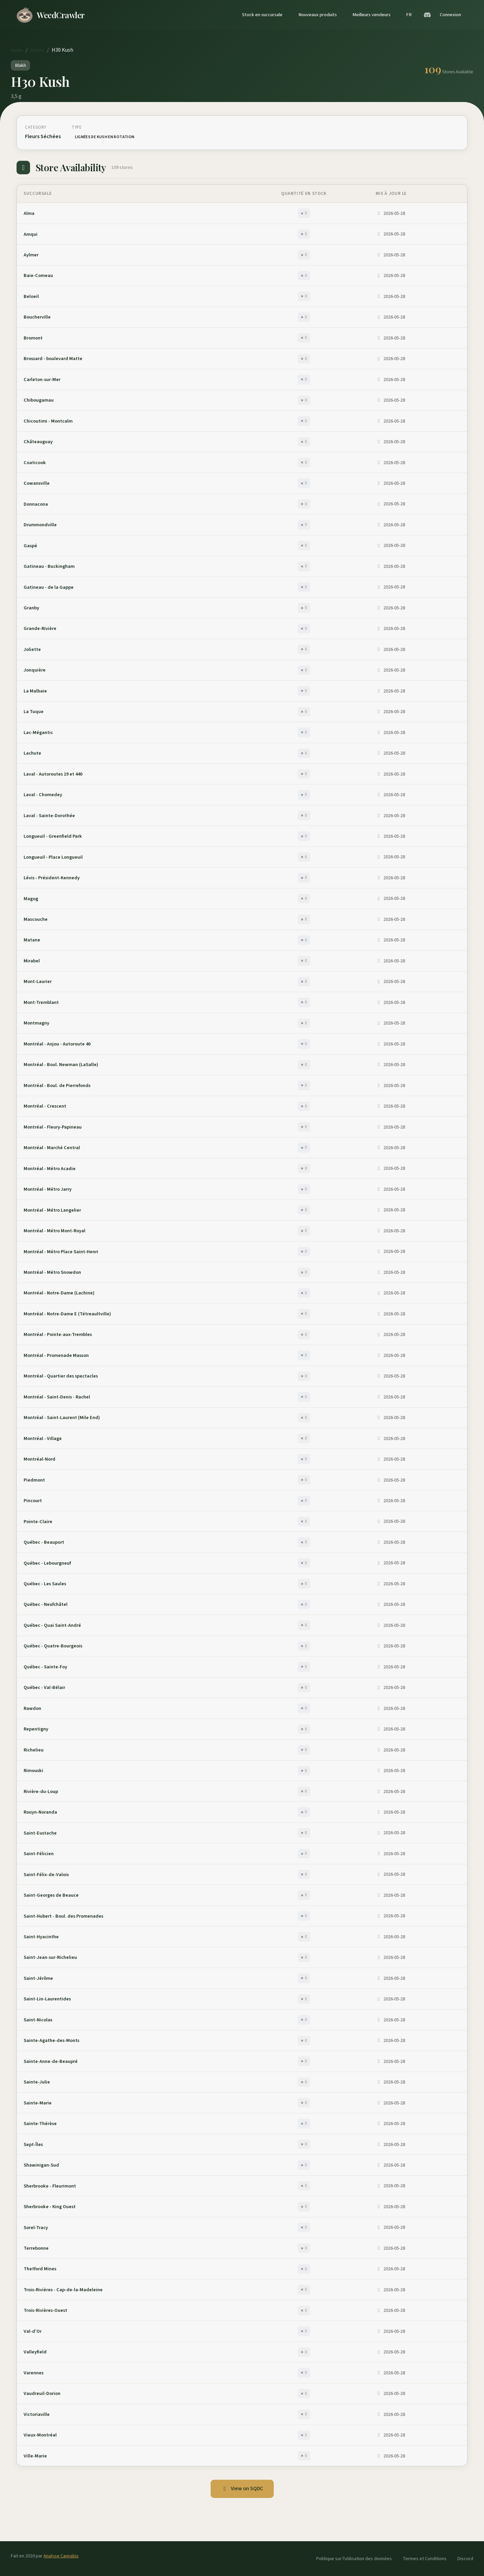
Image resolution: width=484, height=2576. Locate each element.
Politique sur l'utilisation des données (354, 2558)
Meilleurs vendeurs (371, 14)
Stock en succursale (262, 14)
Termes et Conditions (425, 2558)
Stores (37, 50)
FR (409, 14)
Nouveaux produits (317, 14)
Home (17, 50)
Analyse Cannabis (61, 2555)
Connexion (450, 14)
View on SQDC (242, 2488)
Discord (465, 2558)
